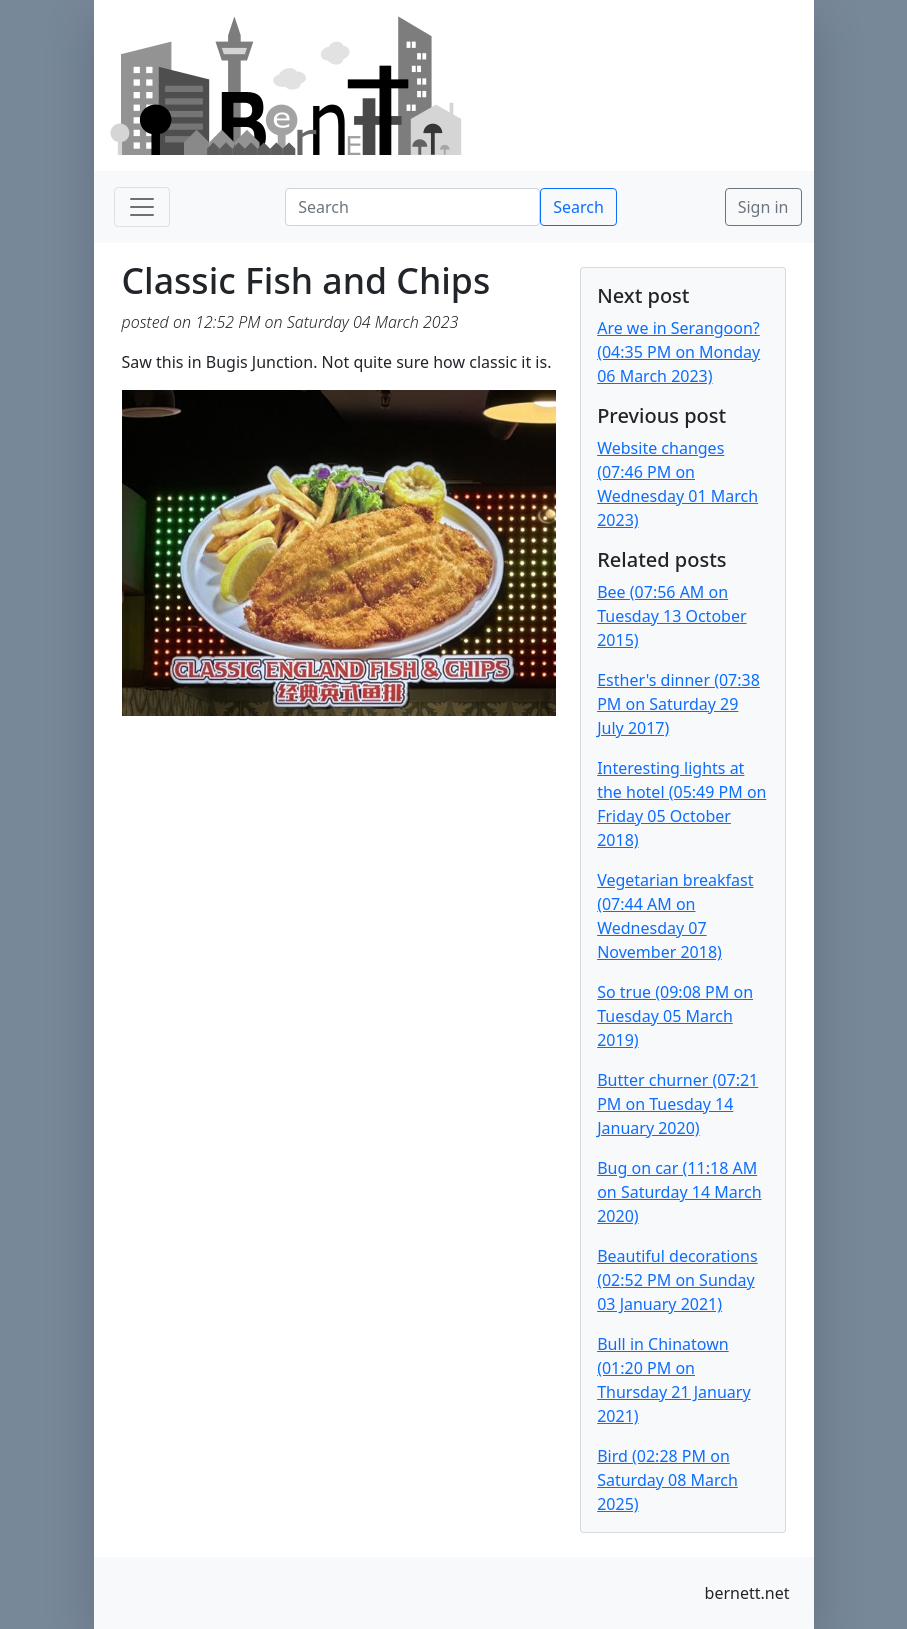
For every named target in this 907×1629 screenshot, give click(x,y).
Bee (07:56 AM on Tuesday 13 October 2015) (671, 616)
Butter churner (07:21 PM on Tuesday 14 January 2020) (677, 1104)
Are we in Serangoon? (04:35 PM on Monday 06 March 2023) (678, 352)
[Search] (412, 207)
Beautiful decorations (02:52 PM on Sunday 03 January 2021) (677, 1280)
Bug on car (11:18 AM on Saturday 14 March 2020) (679, 1192)
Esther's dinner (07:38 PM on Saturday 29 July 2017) (678, 704)
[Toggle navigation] (142, 207)
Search (578, 207)
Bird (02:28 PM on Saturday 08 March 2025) (667, 1480)
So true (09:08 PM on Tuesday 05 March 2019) (675, 1016)
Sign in (763, 207)
